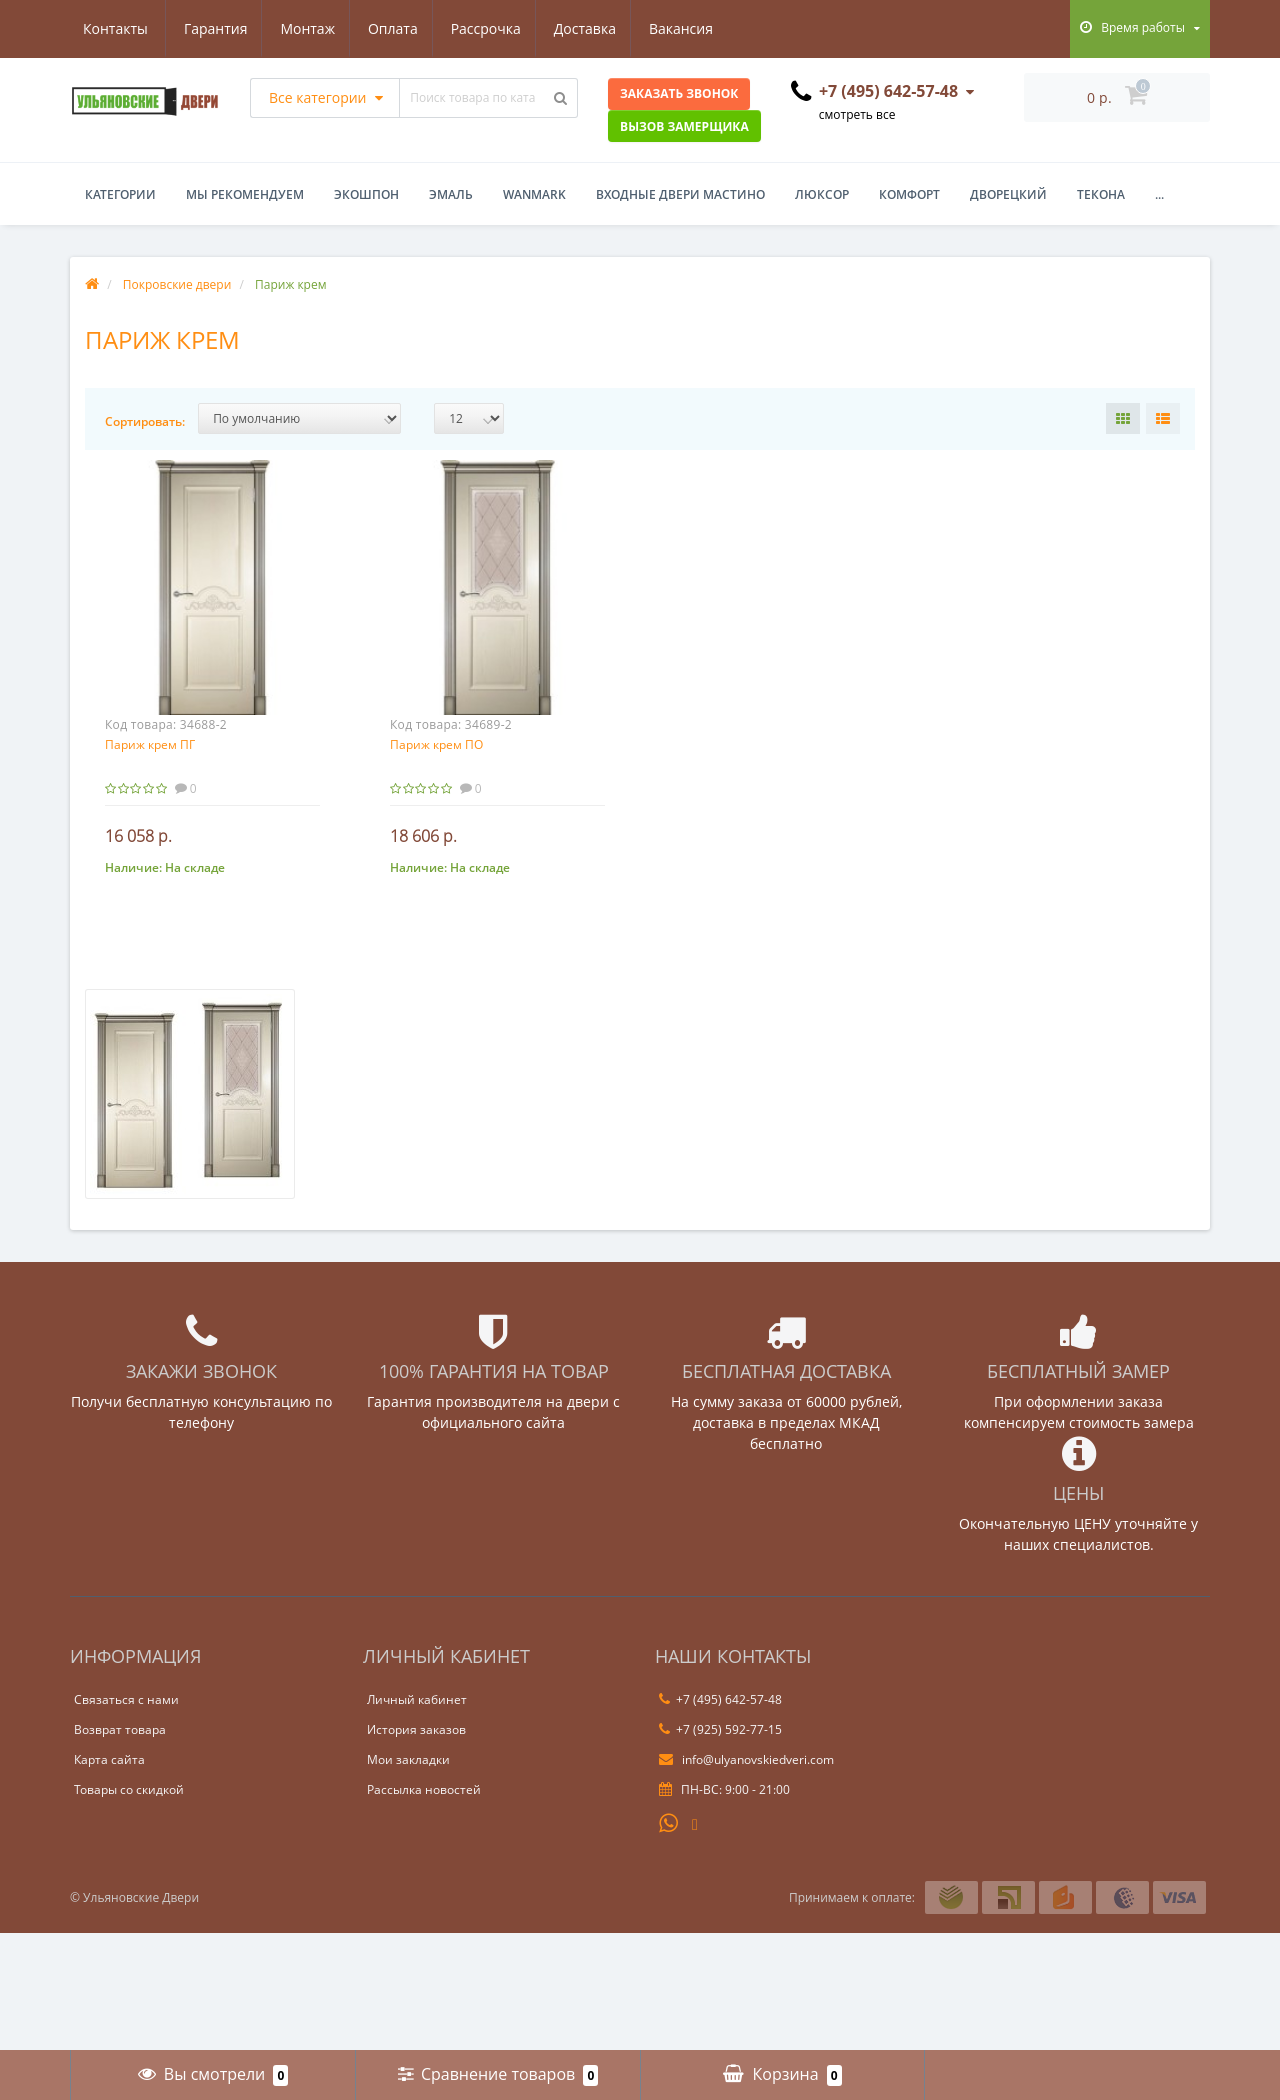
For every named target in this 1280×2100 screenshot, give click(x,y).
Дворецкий (1008, 194)
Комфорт (909, 194)
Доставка (496, 28)
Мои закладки (408, 1759)
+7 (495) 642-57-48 (720, 1699)
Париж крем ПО (436, 744)
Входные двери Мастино (680, 194)
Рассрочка (394, 28)
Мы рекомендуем (245, 194)
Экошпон (366, 194)
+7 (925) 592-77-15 (720, 1729)
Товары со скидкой (129, 1789)
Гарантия (115, 28)
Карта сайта (109, 1759)
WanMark (534, 194)
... (1159, 194)
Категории (120, 194)
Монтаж (210, 28)
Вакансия (596, 28)
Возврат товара (120, 1729)
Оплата (298, 28)
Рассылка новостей (424, 1789)
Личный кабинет (417, 1699)
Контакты (696, 28)
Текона (1101, 194)
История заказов (416, 1729)
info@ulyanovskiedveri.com (746, 1759)
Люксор (822, 194)
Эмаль (451, 194)
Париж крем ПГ (150, 744)
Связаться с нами (126, 1699)
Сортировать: (145, 421)
